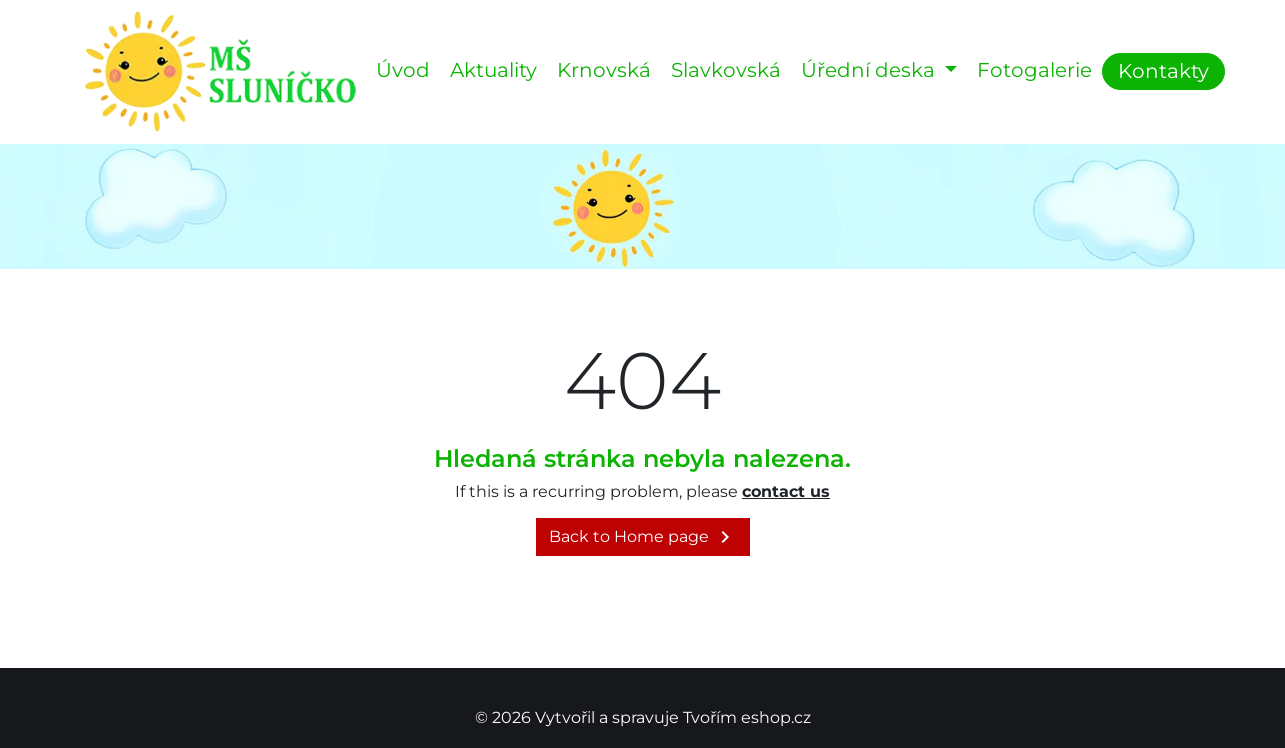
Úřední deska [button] (870, 70)
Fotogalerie (1034, 70)
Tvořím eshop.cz (747, 717)
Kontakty (1163, 71)
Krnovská (604, 70)
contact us (786, 491)
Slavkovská (726, 70)
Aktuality (493, 70)
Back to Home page (643, 537)
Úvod (403, 70)
